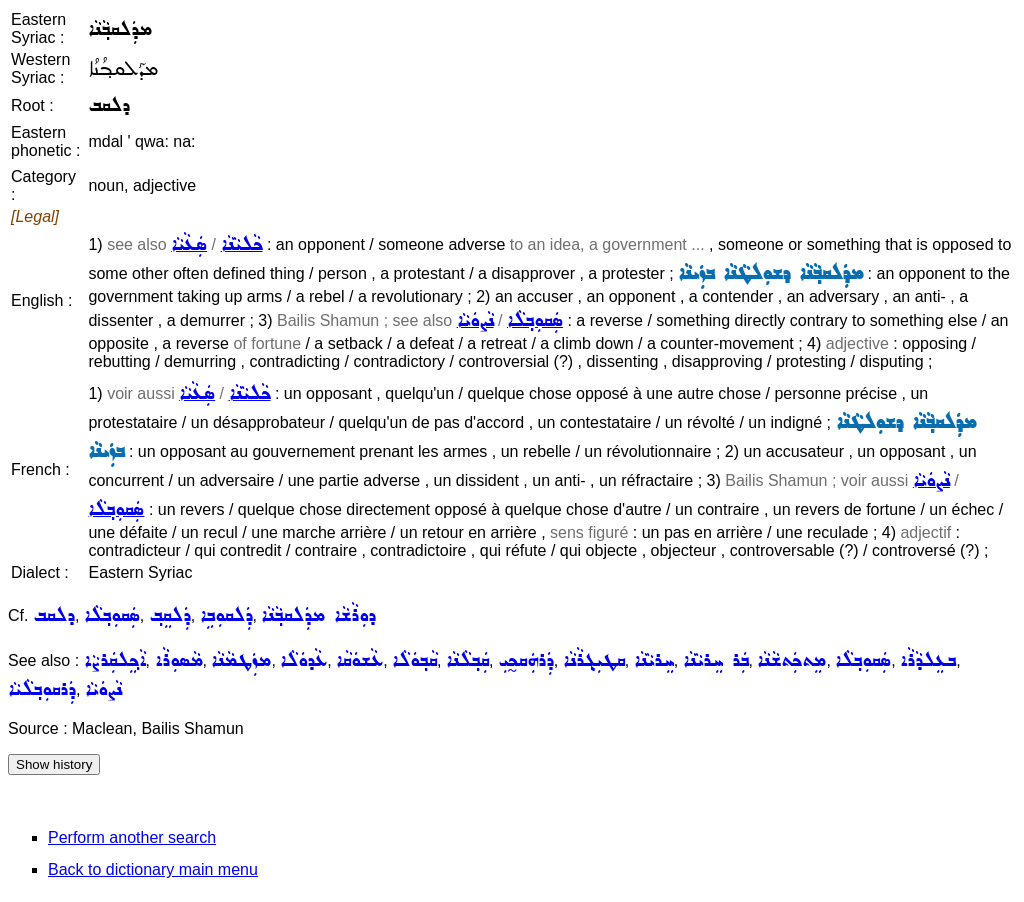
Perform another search (132, 837)
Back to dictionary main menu (153, 869)
